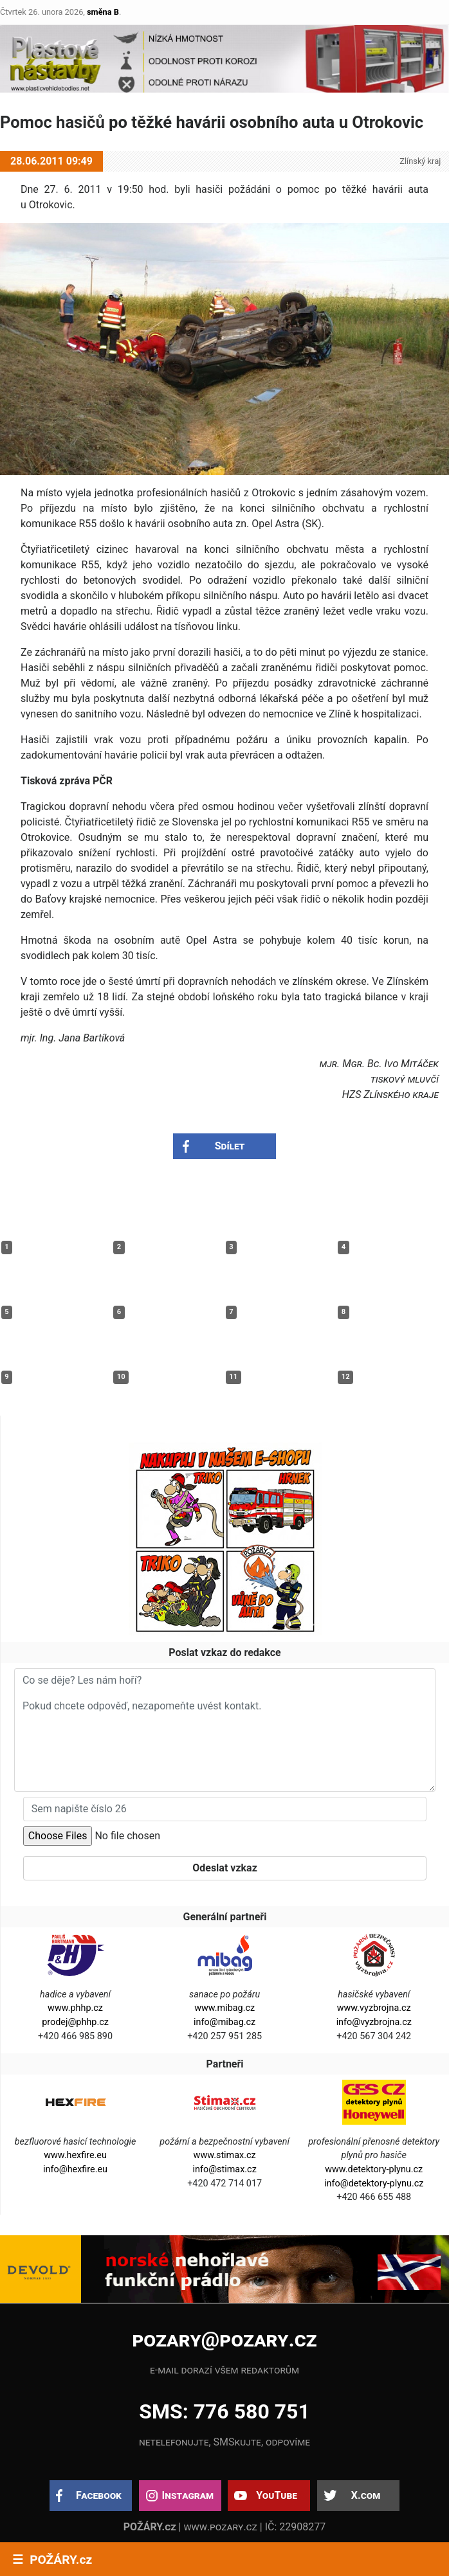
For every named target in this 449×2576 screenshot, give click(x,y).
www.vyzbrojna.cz (374, 2008)
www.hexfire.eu (75, 2155)
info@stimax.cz (225, 2169)
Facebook (99, 2495)
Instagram (188, 2495)
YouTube (276, 2495)
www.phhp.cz (75, 2008)
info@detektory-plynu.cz (373, 2183)
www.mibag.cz (224, 2008)
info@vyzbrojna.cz (374, 2022)
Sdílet (230, 1146)
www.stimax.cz (225, 2155)
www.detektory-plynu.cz (374, 2169)
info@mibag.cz (224, 2022)
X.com (365, 2495)
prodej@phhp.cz (75, 2022)
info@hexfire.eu (75, 2169)
